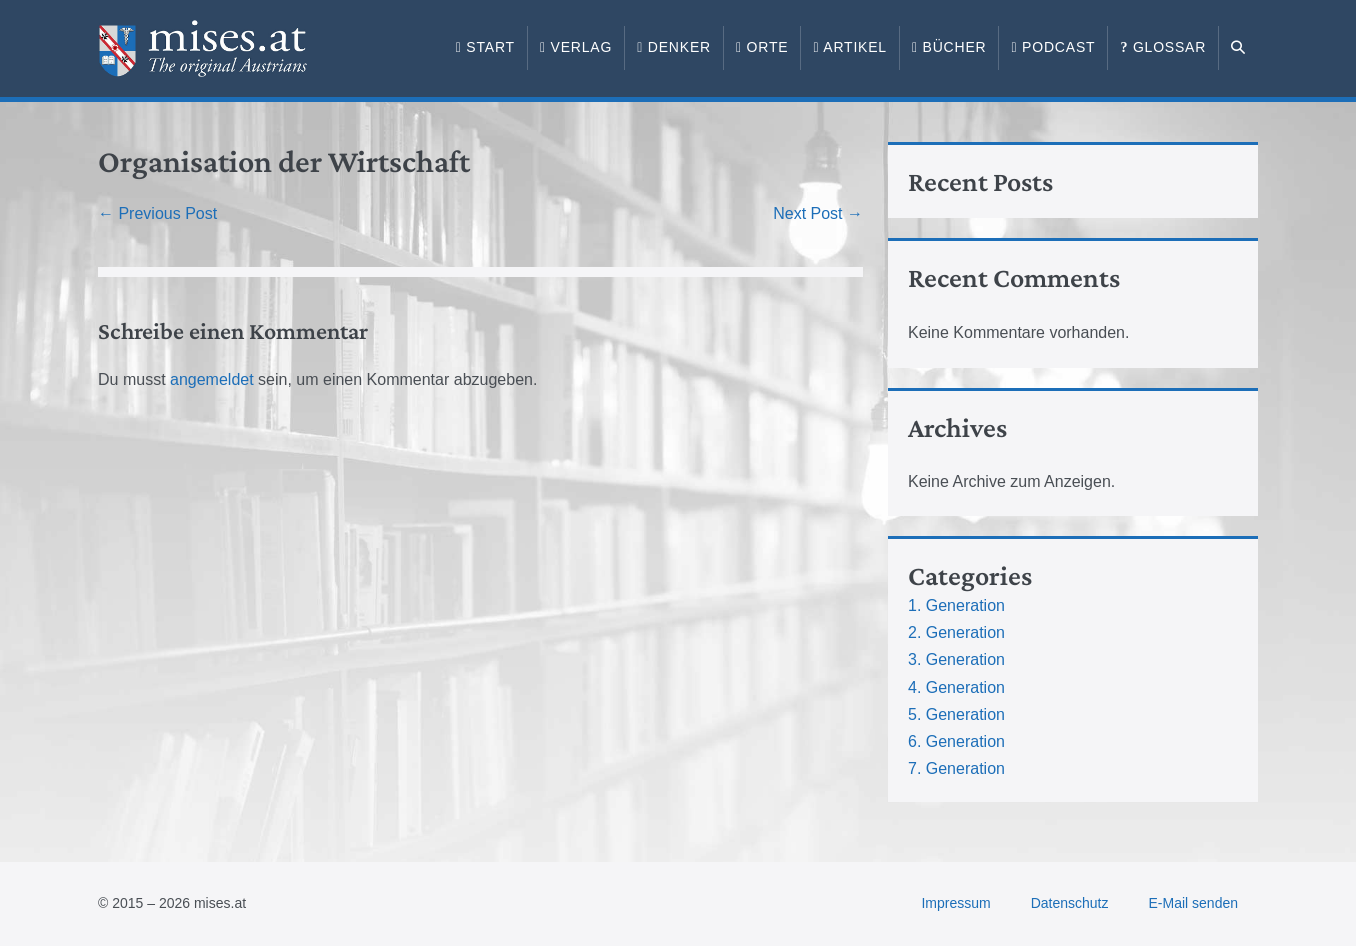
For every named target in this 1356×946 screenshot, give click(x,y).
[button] (1238, 48)
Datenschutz (1070, 903)
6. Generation (956, 741)
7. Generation (956, 768)
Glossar (1163, 47)
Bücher (949, 47)
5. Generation (956, 714)
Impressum (955, 903)
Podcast (1053, 47)
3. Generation (956, 659)
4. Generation (956, 687)
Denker (674, 47)
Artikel (850, 47)
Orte (762, 47)
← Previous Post (157, 213)
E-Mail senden (1194, 903)
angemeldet (212, 379)
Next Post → (818, 213)
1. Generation (956, 605)
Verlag (576, 47)
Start (485, 47)
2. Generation (956, 632)
